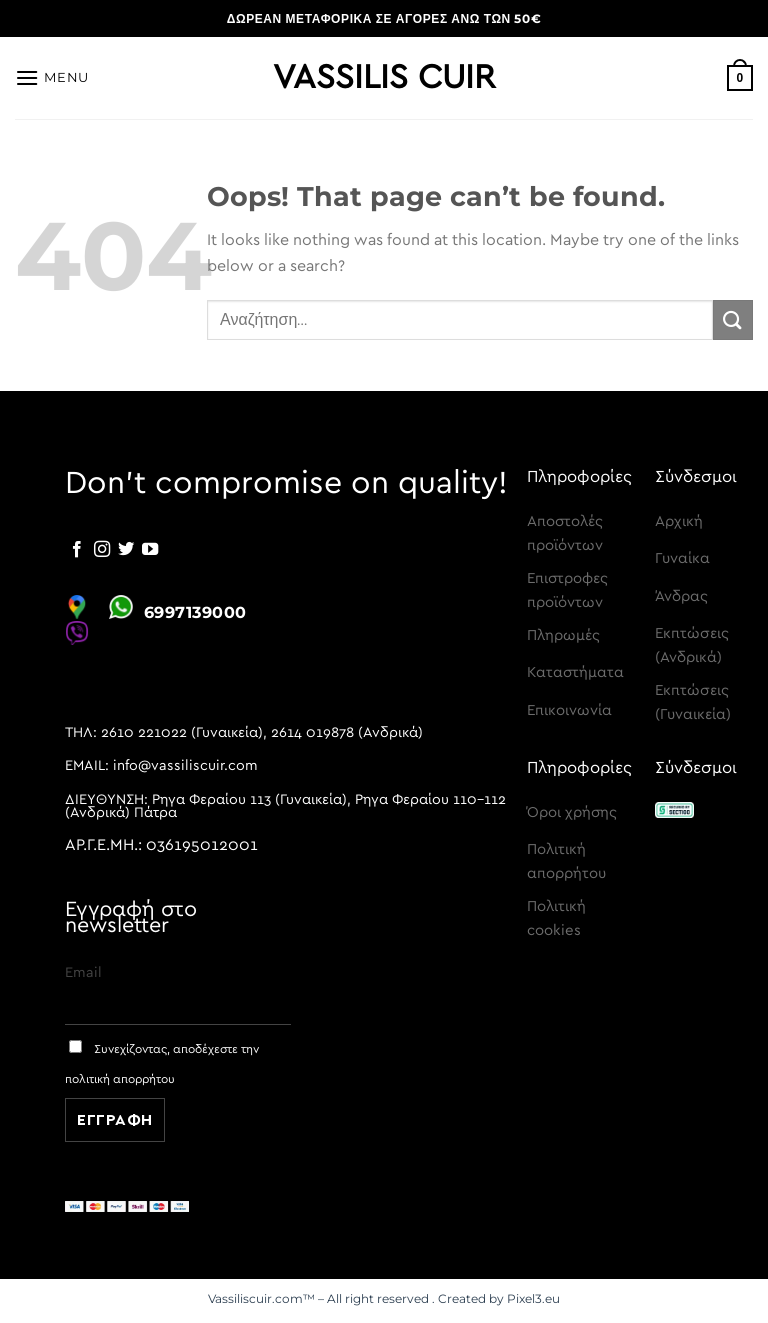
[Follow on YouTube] (150, 550)
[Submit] (733, 319)
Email (83, 972)
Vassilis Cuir (384, 78)
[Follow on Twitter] (126, 550)
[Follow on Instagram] (102, 550)
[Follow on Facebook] (77, 550)
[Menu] (52, 77)
